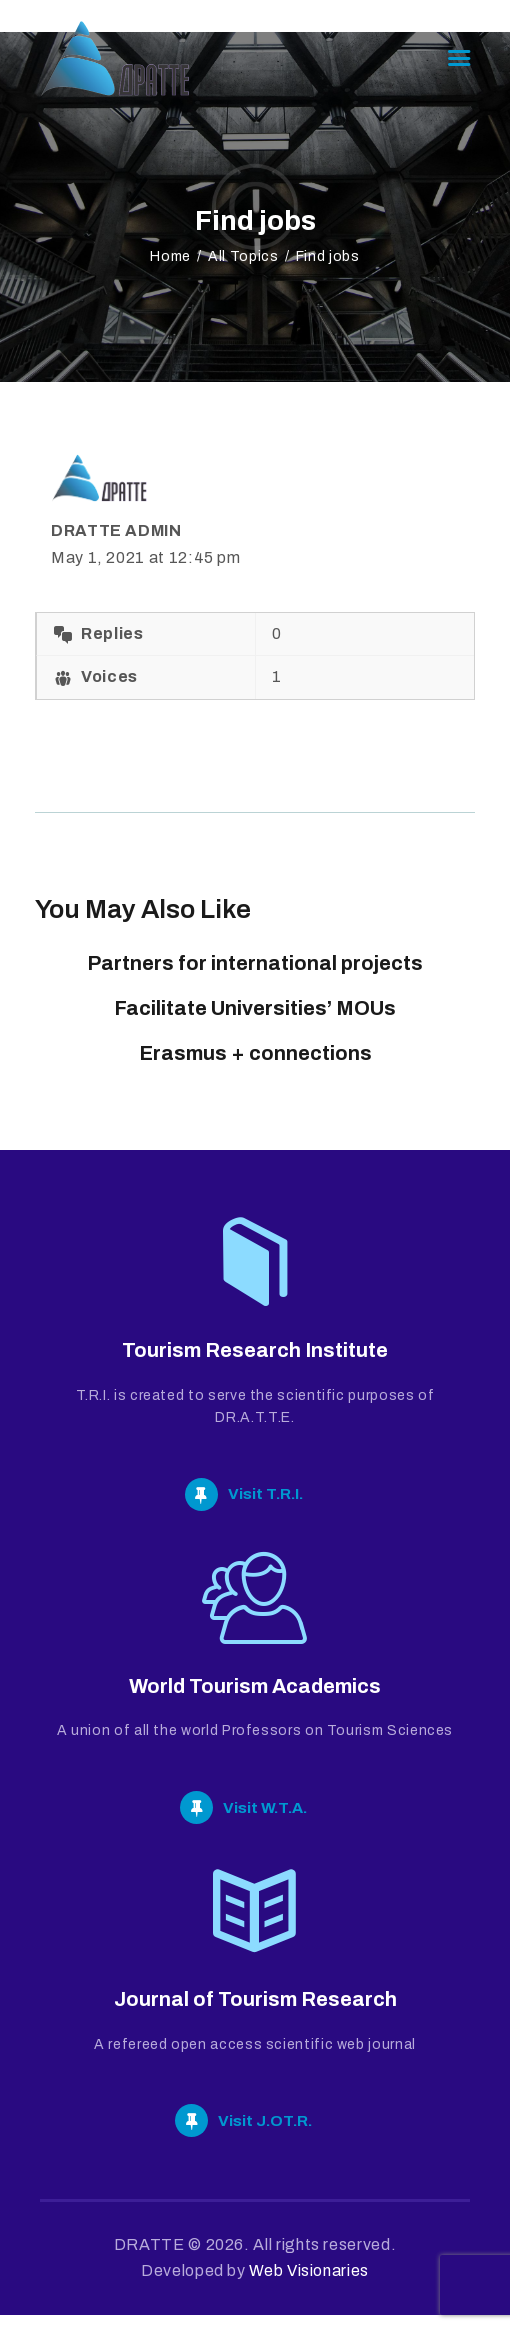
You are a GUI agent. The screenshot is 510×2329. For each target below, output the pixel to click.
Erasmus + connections (255, 1053)
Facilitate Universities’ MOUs (255, 1008)
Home (170, 256)
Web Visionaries (309, 2284)
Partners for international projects (255, 963)
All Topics (243, 256)
